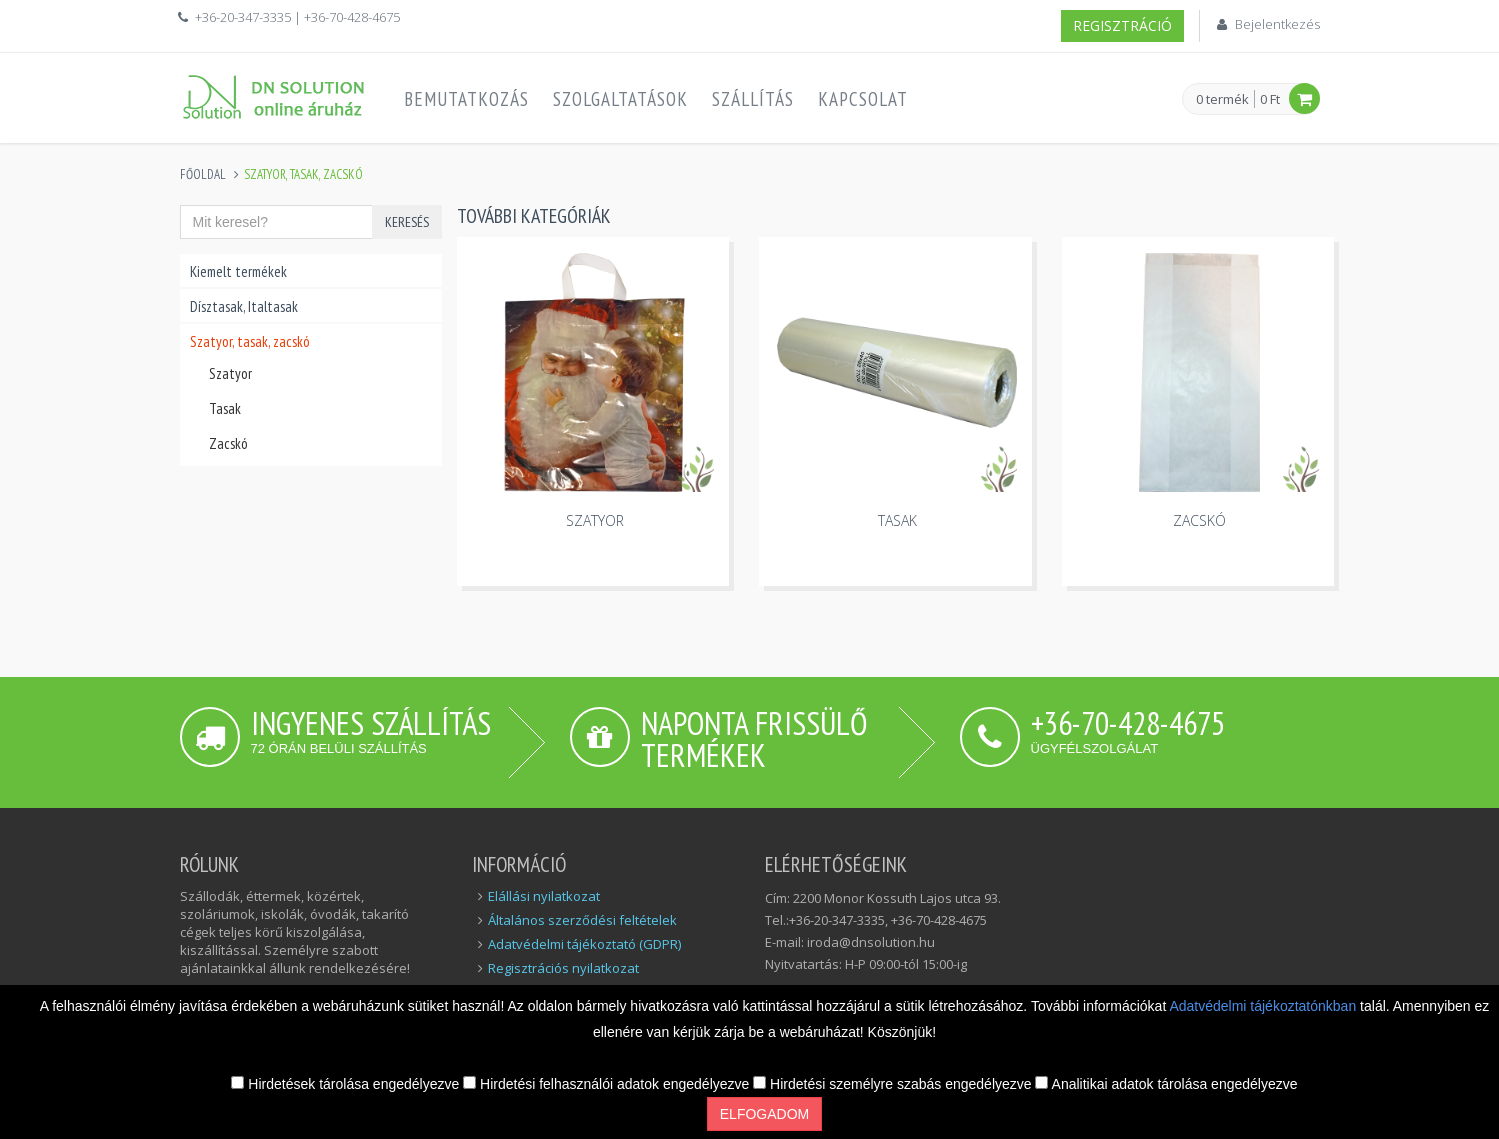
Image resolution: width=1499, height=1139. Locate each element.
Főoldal (203, 174)
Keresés (407, 222)
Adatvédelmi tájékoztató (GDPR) (584, 944)
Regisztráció (1122, 25)
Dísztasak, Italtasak (244, 306)
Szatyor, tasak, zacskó (250, 341)
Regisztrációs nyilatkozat (563, 968)
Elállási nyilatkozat (544, 896)
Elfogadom (764, 1114)
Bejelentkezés (1277, 24)
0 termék (1222, 100)
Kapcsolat (863, 99)
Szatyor (230, 373)
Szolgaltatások (620, 99)
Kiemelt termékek (238, 271)
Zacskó (228, 443)
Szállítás (753, 99)
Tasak (225, 408)
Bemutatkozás (466, 99)
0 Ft (1270, 99)
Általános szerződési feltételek (582, 920)
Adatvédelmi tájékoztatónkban (1264, 1006)
